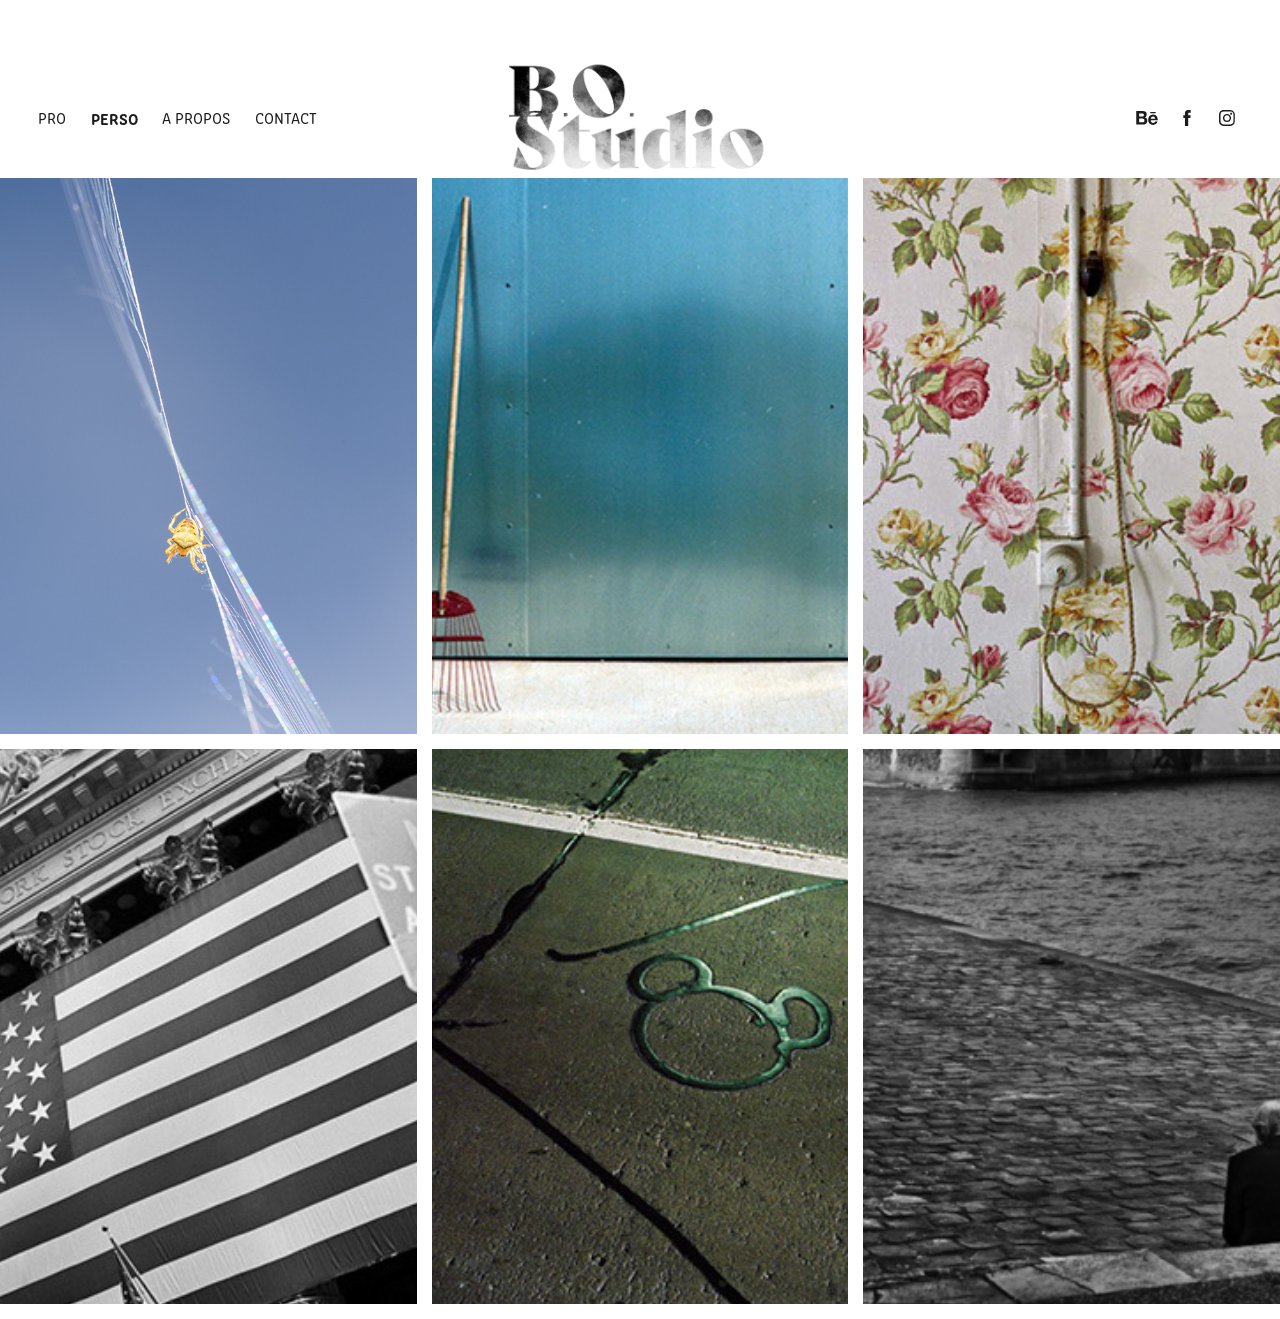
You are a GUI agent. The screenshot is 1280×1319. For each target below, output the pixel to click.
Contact (286, 117)
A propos (196, 117)
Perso (114, 118)
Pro (52, 117)
